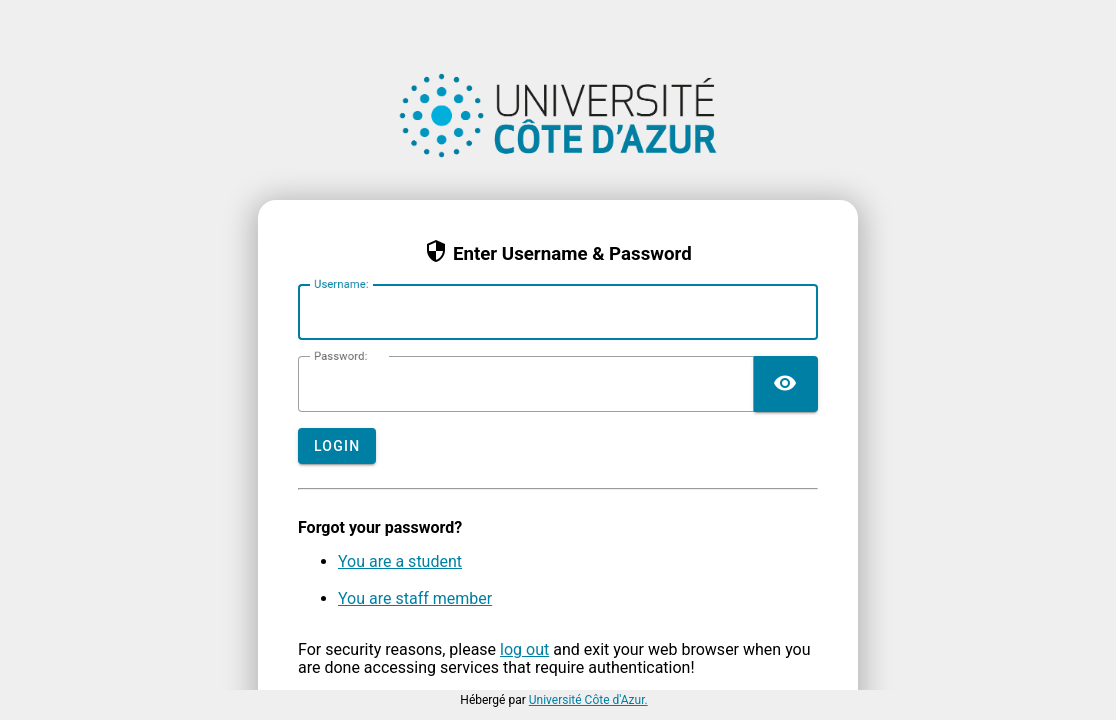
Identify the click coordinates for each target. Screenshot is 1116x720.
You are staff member (415, 598)
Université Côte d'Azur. (588, 700)
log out (524, 649)
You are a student (400, 561)
